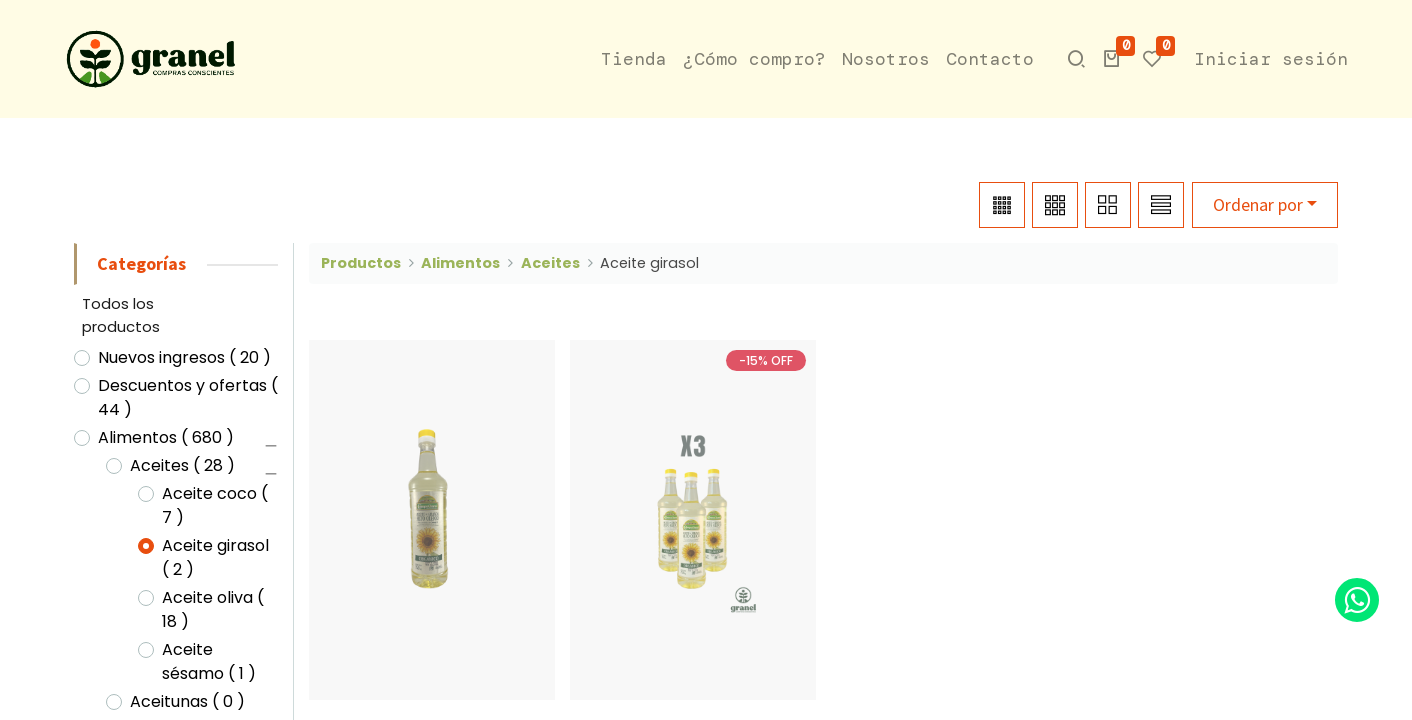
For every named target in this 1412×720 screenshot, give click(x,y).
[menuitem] (634, 59)
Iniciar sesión (1271, 59)
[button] (1112, 59)
